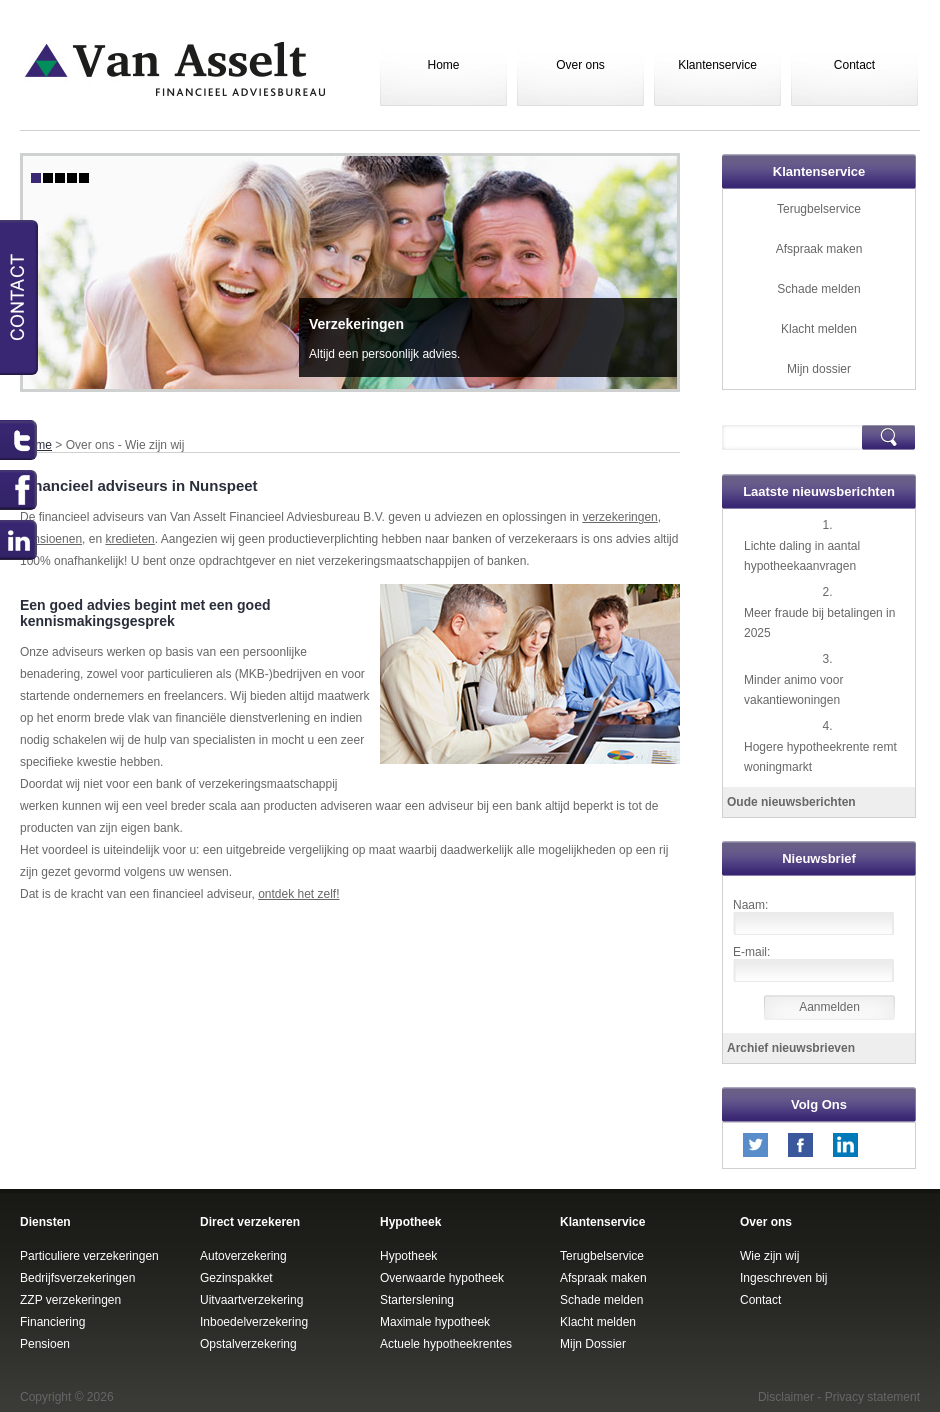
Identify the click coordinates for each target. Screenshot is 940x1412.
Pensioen (45, 1344)
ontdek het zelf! (298, 894)
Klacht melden (819, 329)
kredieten (129, 539)
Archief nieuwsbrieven (791, 1048)
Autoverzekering (243, 1256)
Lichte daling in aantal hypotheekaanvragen (802, 556)
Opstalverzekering (248, 1344)
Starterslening (417, 1300)
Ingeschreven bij (783, 1278)
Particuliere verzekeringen (89, 1256)
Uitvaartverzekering (251, 1300)
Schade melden (818, 289)
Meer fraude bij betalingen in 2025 (819, 623)
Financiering (52, 1322)
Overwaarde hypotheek (442, 1278)
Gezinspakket (236, 1278)
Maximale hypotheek (435, 1322)
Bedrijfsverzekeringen (77, 1278)
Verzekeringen (356, 324)
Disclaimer (786, 1397)
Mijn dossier (819, 369)
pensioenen (51, 539)
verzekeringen (619, 517)
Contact (854, 65)
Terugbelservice (819, 209)
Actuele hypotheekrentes (446, 1344)
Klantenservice (717, 65)
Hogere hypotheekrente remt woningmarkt (820, 757)
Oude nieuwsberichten (791, 802)
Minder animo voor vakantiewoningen (793, 690)
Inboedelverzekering (254, 1322)
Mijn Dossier (593, 1344)
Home (443, 65)
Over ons (580, 65)
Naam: (750, 905)
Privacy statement (872, 1397)
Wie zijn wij (769, 1256)
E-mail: (751, 952)
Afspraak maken (819, 249)
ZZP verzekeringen (70, 1300)
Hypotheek (408, 1256)
